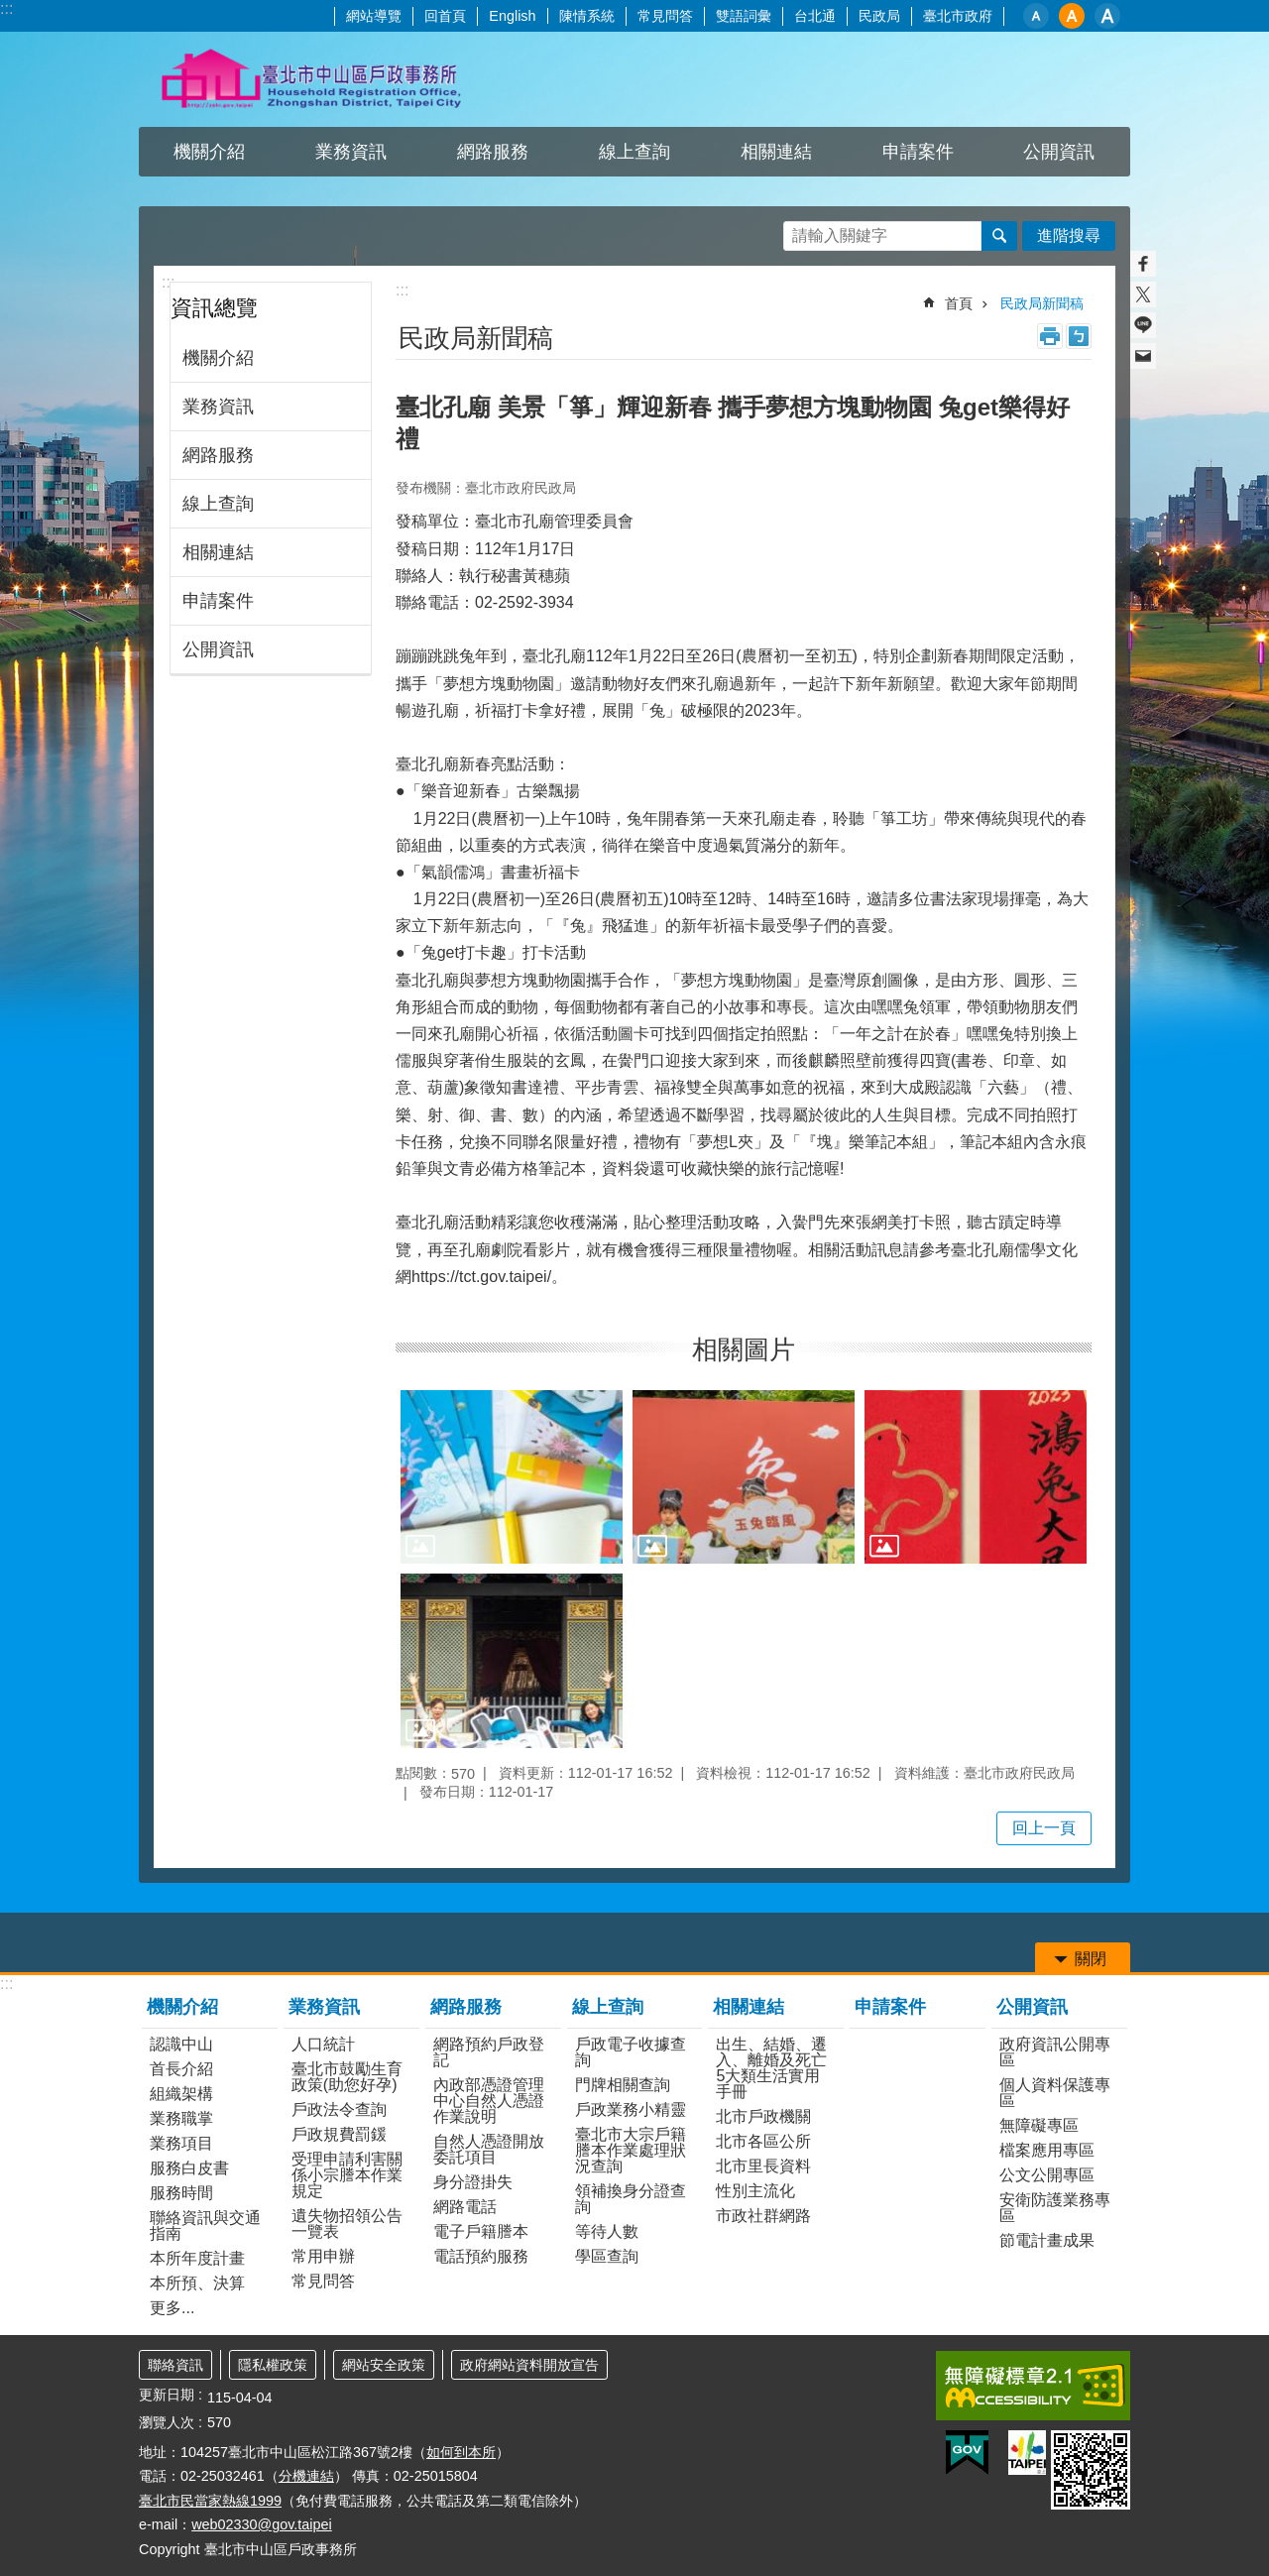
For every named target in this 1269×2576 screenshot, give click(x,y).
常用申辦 (323, 2256)
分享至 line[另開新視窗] (1143, 325)
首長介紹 (181, 2068)
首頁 (959, 303)
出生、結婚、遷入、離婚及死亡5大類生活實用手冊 (771, 2068)
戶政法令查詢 (339, 2109)
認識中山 (181, 2044)
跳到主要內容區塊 (10, 10)
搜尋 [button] (999, 236)
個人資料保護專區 (1054, 2092)
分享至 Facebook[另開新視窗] (1143, 264)
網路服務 (492, 152)
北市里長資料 (763, 2166)
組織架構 (181, 2093)
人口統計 (323, 2044)
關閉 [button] (1090, 1958)
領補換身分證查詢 (630, 2198)
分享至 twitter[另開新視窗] (1143, 294)
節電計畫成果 (1047, 2240)
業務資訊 (351, 152)
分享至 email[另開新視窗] (1143, 356)
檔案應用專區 (1047, 2150)
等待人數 (606, 2231)
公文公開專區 (1047, 2174)
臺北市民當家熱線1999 (210, 2501)
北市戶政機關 (763, 2116)
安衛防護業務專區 (1054, 2207)
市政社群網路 (763, 2215)
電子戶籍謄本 (480, 2231)
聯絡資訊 (175, 2365)
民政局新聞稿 (1042, 303)
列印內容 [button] (1050, 336)
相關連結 (776, 152)
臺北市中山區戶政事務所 (312, 79)
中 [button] (1072, 16)
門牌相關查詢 (622, 2084)
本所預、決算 (197, 2283)
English (512, 16)
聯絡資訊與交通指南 (205, 2225)
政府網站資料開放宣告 (529, 2365)
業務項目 (181, 2143)
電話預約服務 (480, 2256)
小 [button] (1036, 16)
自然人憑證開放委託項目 (488, 2149)
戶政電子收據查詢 (630, 2052)
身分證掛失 (473, 2181)
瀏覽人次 (166, 2422)
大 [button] (1107, 16)
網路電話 (465, 2206)
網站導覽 (374, 16)
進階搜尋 (1068, 235)
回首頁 (445, 16)
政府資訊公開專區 (1054, 2052)
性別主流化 (755, 2190)
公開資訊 (1059, 152)
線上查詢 (634, 152)
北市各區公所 (763, 2141)
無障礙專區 (1039, 2125)
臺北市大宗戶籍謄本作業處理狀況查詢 (630, 2150)
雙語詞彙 (743, 16)
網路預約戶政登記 (488, 2052)
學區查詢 (606, 2256)
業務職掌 (181, 2118)
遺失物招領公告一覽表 (347, 2223)
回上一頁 (1044, 1827)
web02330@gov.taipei (261, 2524)
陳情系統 (587, 16)
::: (6, 8)
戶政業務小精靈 (630, 2109)
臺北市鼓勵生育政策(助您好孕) (347, 2076)
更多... (172, 2307)
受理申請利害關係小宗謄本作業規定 (347, 2175)
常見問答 (665, 16)
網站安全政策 (383, 2365)
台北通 (815, 16)
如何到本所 (461, 2452)
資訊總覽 (214, 307)
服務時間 (181, 2192)
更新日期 (166, 2394)
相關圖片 (743, 1349)
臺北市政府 (957, 16)
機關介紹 (209, 152)
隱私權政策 (272, 2365)
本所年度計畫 (197, 2258)
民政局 (879, 16)
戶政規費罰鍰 (339, 2134)
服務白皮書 (189, 2168)
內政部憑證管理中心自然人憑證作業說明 (488, 2100)
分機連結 (306, 2476)
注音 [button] (1079, 336)
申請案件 (918, 152)
